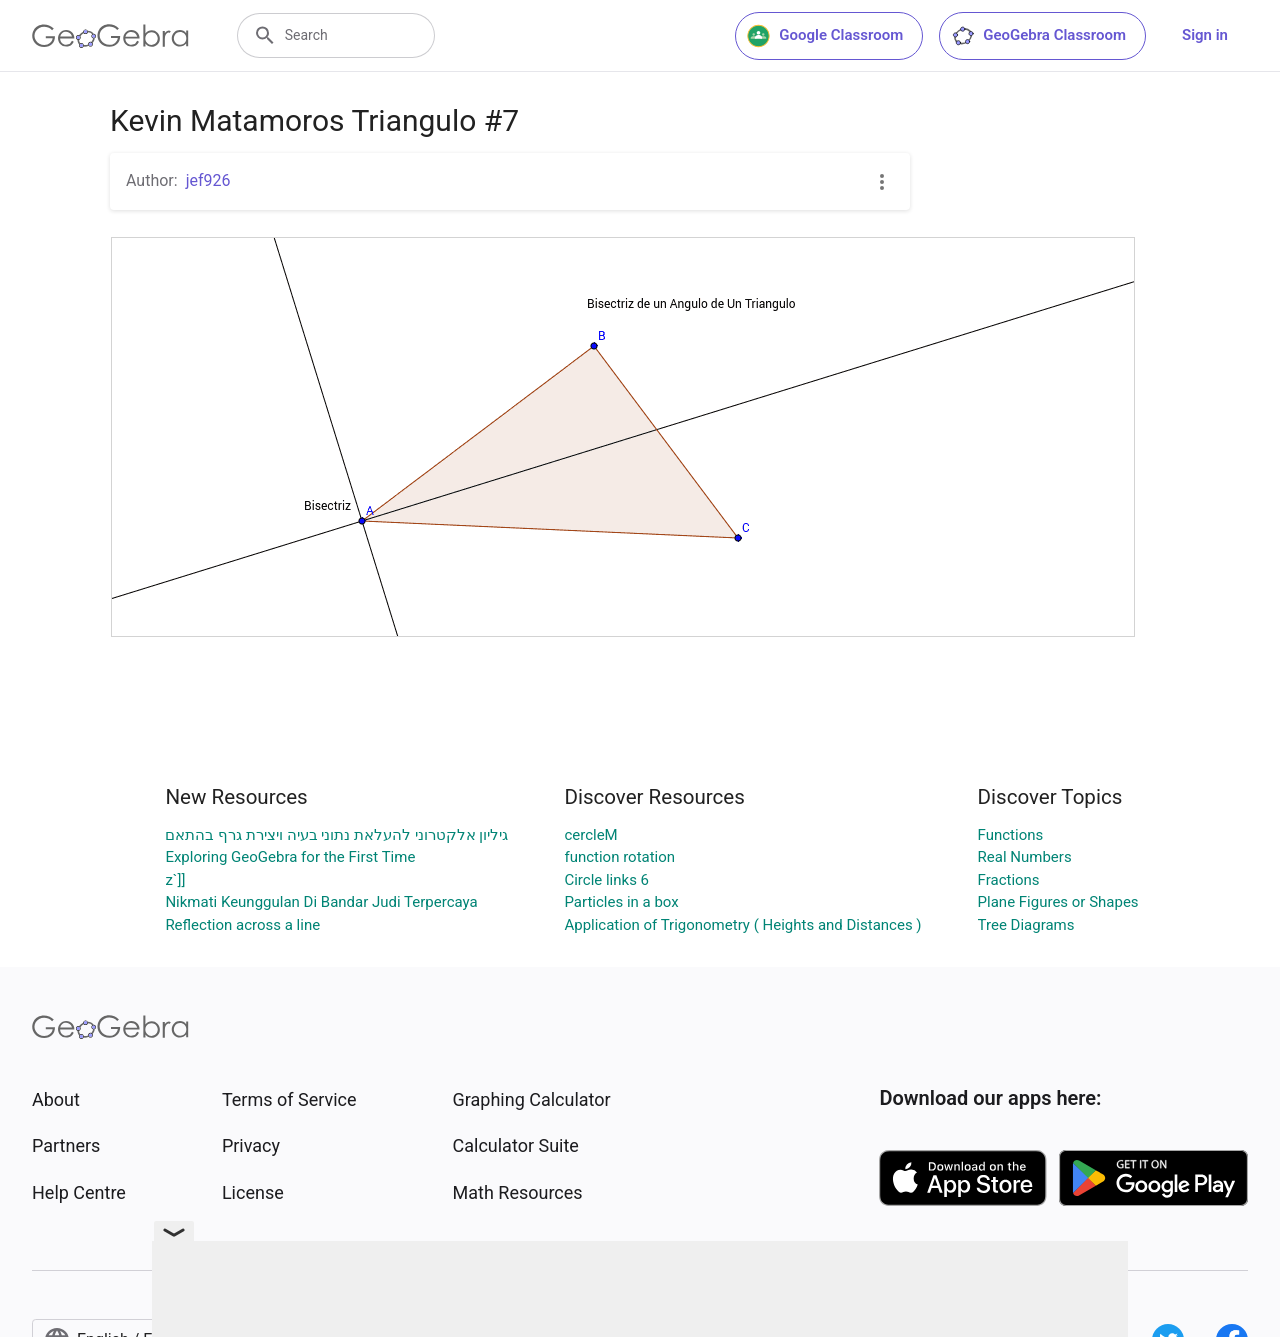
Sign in (1205, 35)
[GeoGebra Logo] (110, 36)
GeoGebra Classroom (1038, 36)
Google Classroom (825, 36)
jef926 (208, 180)
